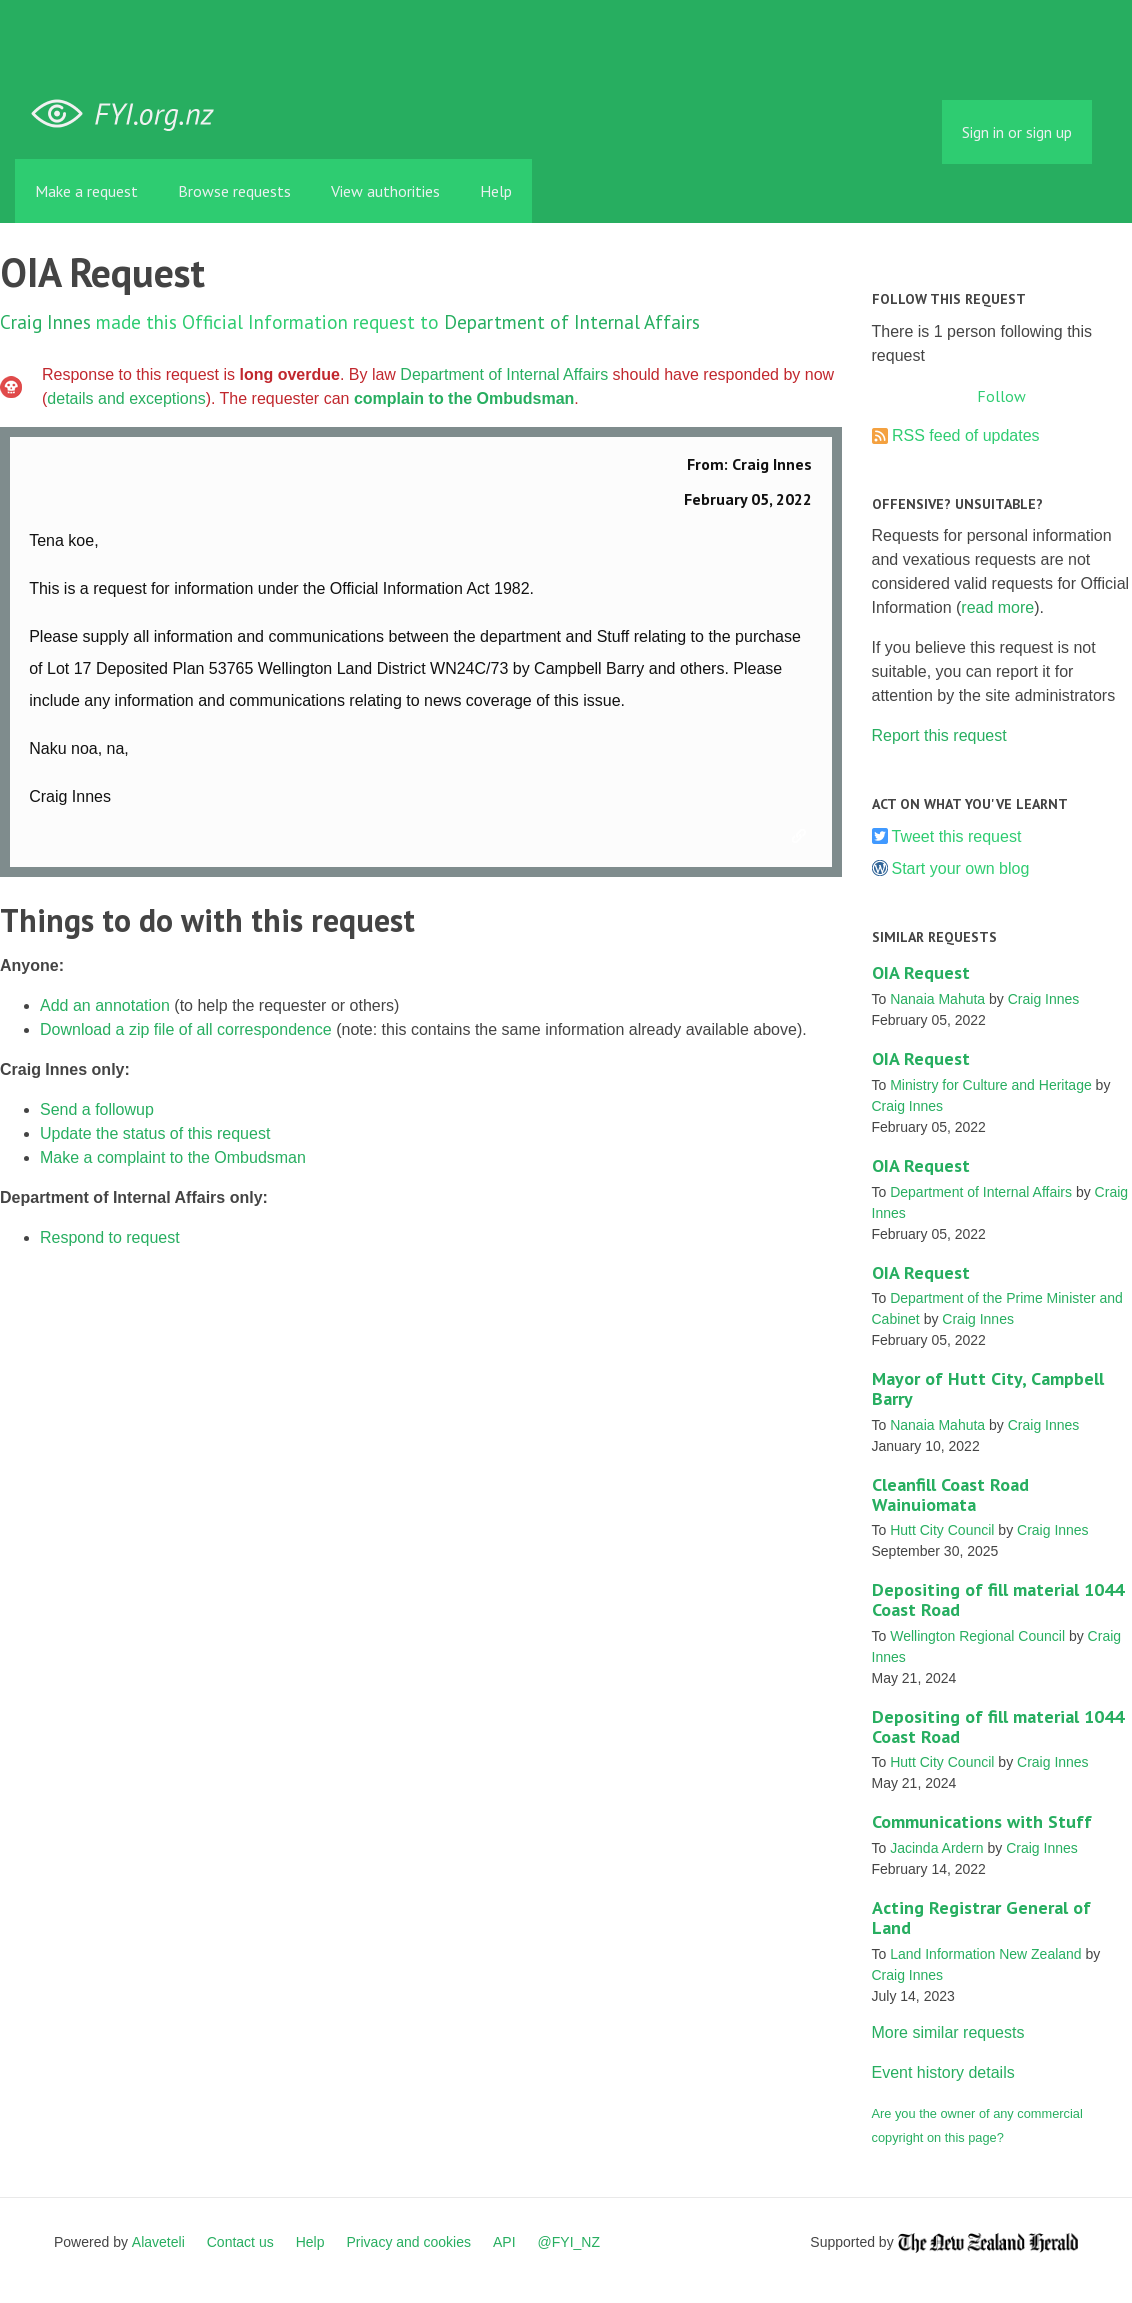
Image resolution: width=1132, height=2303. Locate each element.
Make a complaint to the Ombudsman (173, 1157)
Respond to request (110, 1237)
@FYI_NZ (569, 2242)
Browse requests (234, 191)
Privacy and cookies (408, 2242)
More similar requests (948, 2032)
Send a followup (97, 1109)
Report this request (939, 735)
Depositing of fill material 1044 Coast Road (998, 1599)
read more (997, 607)
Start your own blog (961, 868)
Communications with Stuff (982, 1821)
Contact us (240, 2242)
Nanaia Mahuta (937, 999)
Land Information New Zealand (985, 1954)
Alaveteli (158, 2242)
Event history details (943, 2072)
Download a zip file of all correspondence (186, 1029)
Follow (1001, 396)
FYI (130, 114)
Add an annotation (105, 1005)
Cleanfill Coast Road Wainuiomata (950, 1494)
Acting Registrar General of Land (981, 1917)
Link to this (802, 837)
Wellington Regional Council (977, 1636)
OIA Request (921, 972)
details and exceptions (126, 398)
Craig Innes (45, 321)
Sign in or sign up (1017, 132)
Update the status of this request (155, 1133)
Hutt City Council (942, 1530)
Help (496, 191)
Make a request (86, 191)
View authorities (385, 191)
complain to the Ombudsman (464, 398)
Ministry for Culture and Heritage (991, 1085)
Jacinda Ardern (936, 1848)
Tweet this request (957, 836)
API (504, 2242)
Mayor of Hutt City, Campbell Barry (988, 1388)
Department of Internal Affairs (572, 321)
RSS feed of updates (966, 435)
